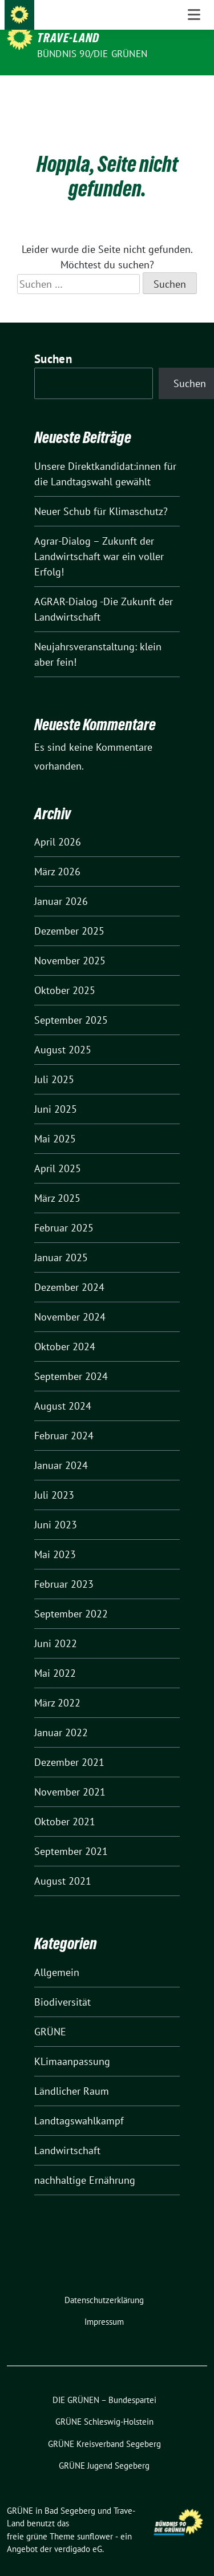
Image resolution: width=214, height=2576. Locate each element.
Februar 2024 (64, 1417)
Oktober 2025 (64, 972)
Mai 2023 (55, 1536)
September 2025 (71, 1002)
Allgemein (56, 1954)
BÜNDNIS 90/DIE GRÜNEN (92, 53)
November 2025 (70, 942)
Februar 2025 (64, 1210)
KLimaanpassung (72, 2043)
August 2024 (62, 1388)
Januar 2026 (61, 883)
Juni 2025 (55, 1091)
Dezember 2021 (69, 1744)
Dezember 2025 (69, 913)
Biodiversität (62, 1984)
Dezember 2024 (69, 1269)
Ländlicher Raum (71, 2073)
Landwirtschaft (67, 2132)
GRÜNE (50, 2013)
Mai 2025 (55, 1121)
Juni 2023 (55, 1507)
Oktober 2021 (64, 1803)
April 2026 (57, 824)
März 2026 (57, 853)
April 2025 (57, 1150)
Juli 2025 (54, 1061)
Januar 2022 (61, 1714)
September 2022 (71, 1596)
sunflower (95, 2518)
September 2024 (71, 1358)
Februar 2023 (64, 1566)
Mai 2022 (55, 1655)
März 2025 (57, 1180)
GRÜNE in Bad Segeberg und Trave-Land (109, 30)
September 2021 (71, 1833)
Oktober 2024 (64, 1328)
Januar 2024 (61, 1447)
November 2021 (70, 1774)
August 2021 (62, 1863)
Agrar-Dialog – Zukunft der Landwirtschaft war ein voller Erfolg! (99, 539)
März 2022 (57, 1685)
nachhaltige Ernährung (84, 2162)
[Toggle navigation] (194, 93)
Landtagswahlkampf (79, 2103)
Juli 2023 (54, 1477)
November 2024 (70, 1299)
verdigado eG (78, 2531)
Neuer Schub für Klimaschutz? (101, 493)
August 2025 (62, 1032)
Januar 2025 (61, 1239)
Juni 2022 (55, 1625)
